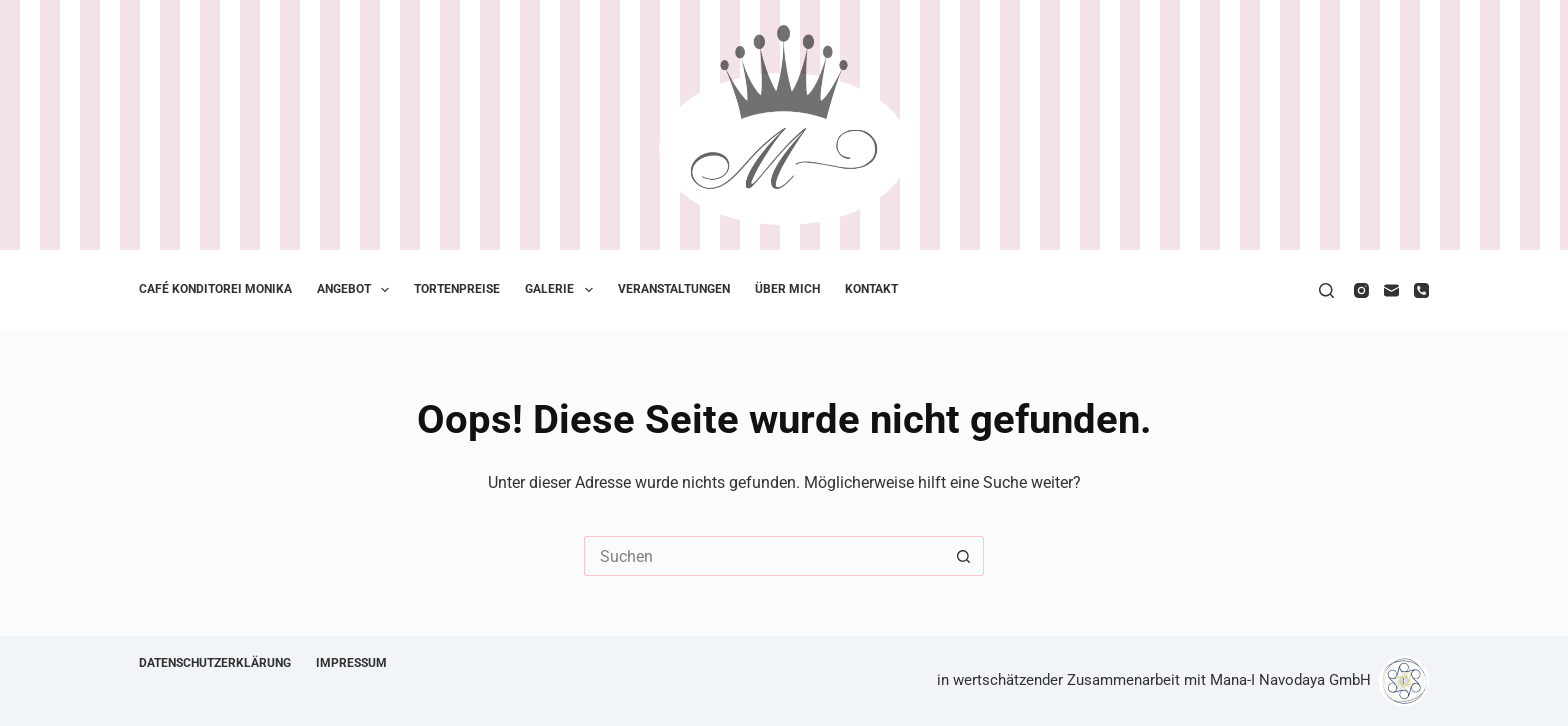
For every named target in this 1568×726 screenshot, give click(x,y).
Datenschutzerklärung (215, 663)
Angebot (357, 290)
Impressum (351, 663)
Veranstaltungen (674, 289)
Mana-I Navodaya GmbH (1290, 680)
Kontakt (871, 289)
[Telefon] (1421, 290)
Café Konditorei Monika (215, 289)
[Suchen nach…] (764, 556)
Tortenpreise (457, 289)
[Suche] (1326, 290)
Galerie (562, 290)
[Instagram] (1361, 290)
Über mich (787, 289)
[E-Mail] (1391, 290)
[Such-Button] (964, 556)
